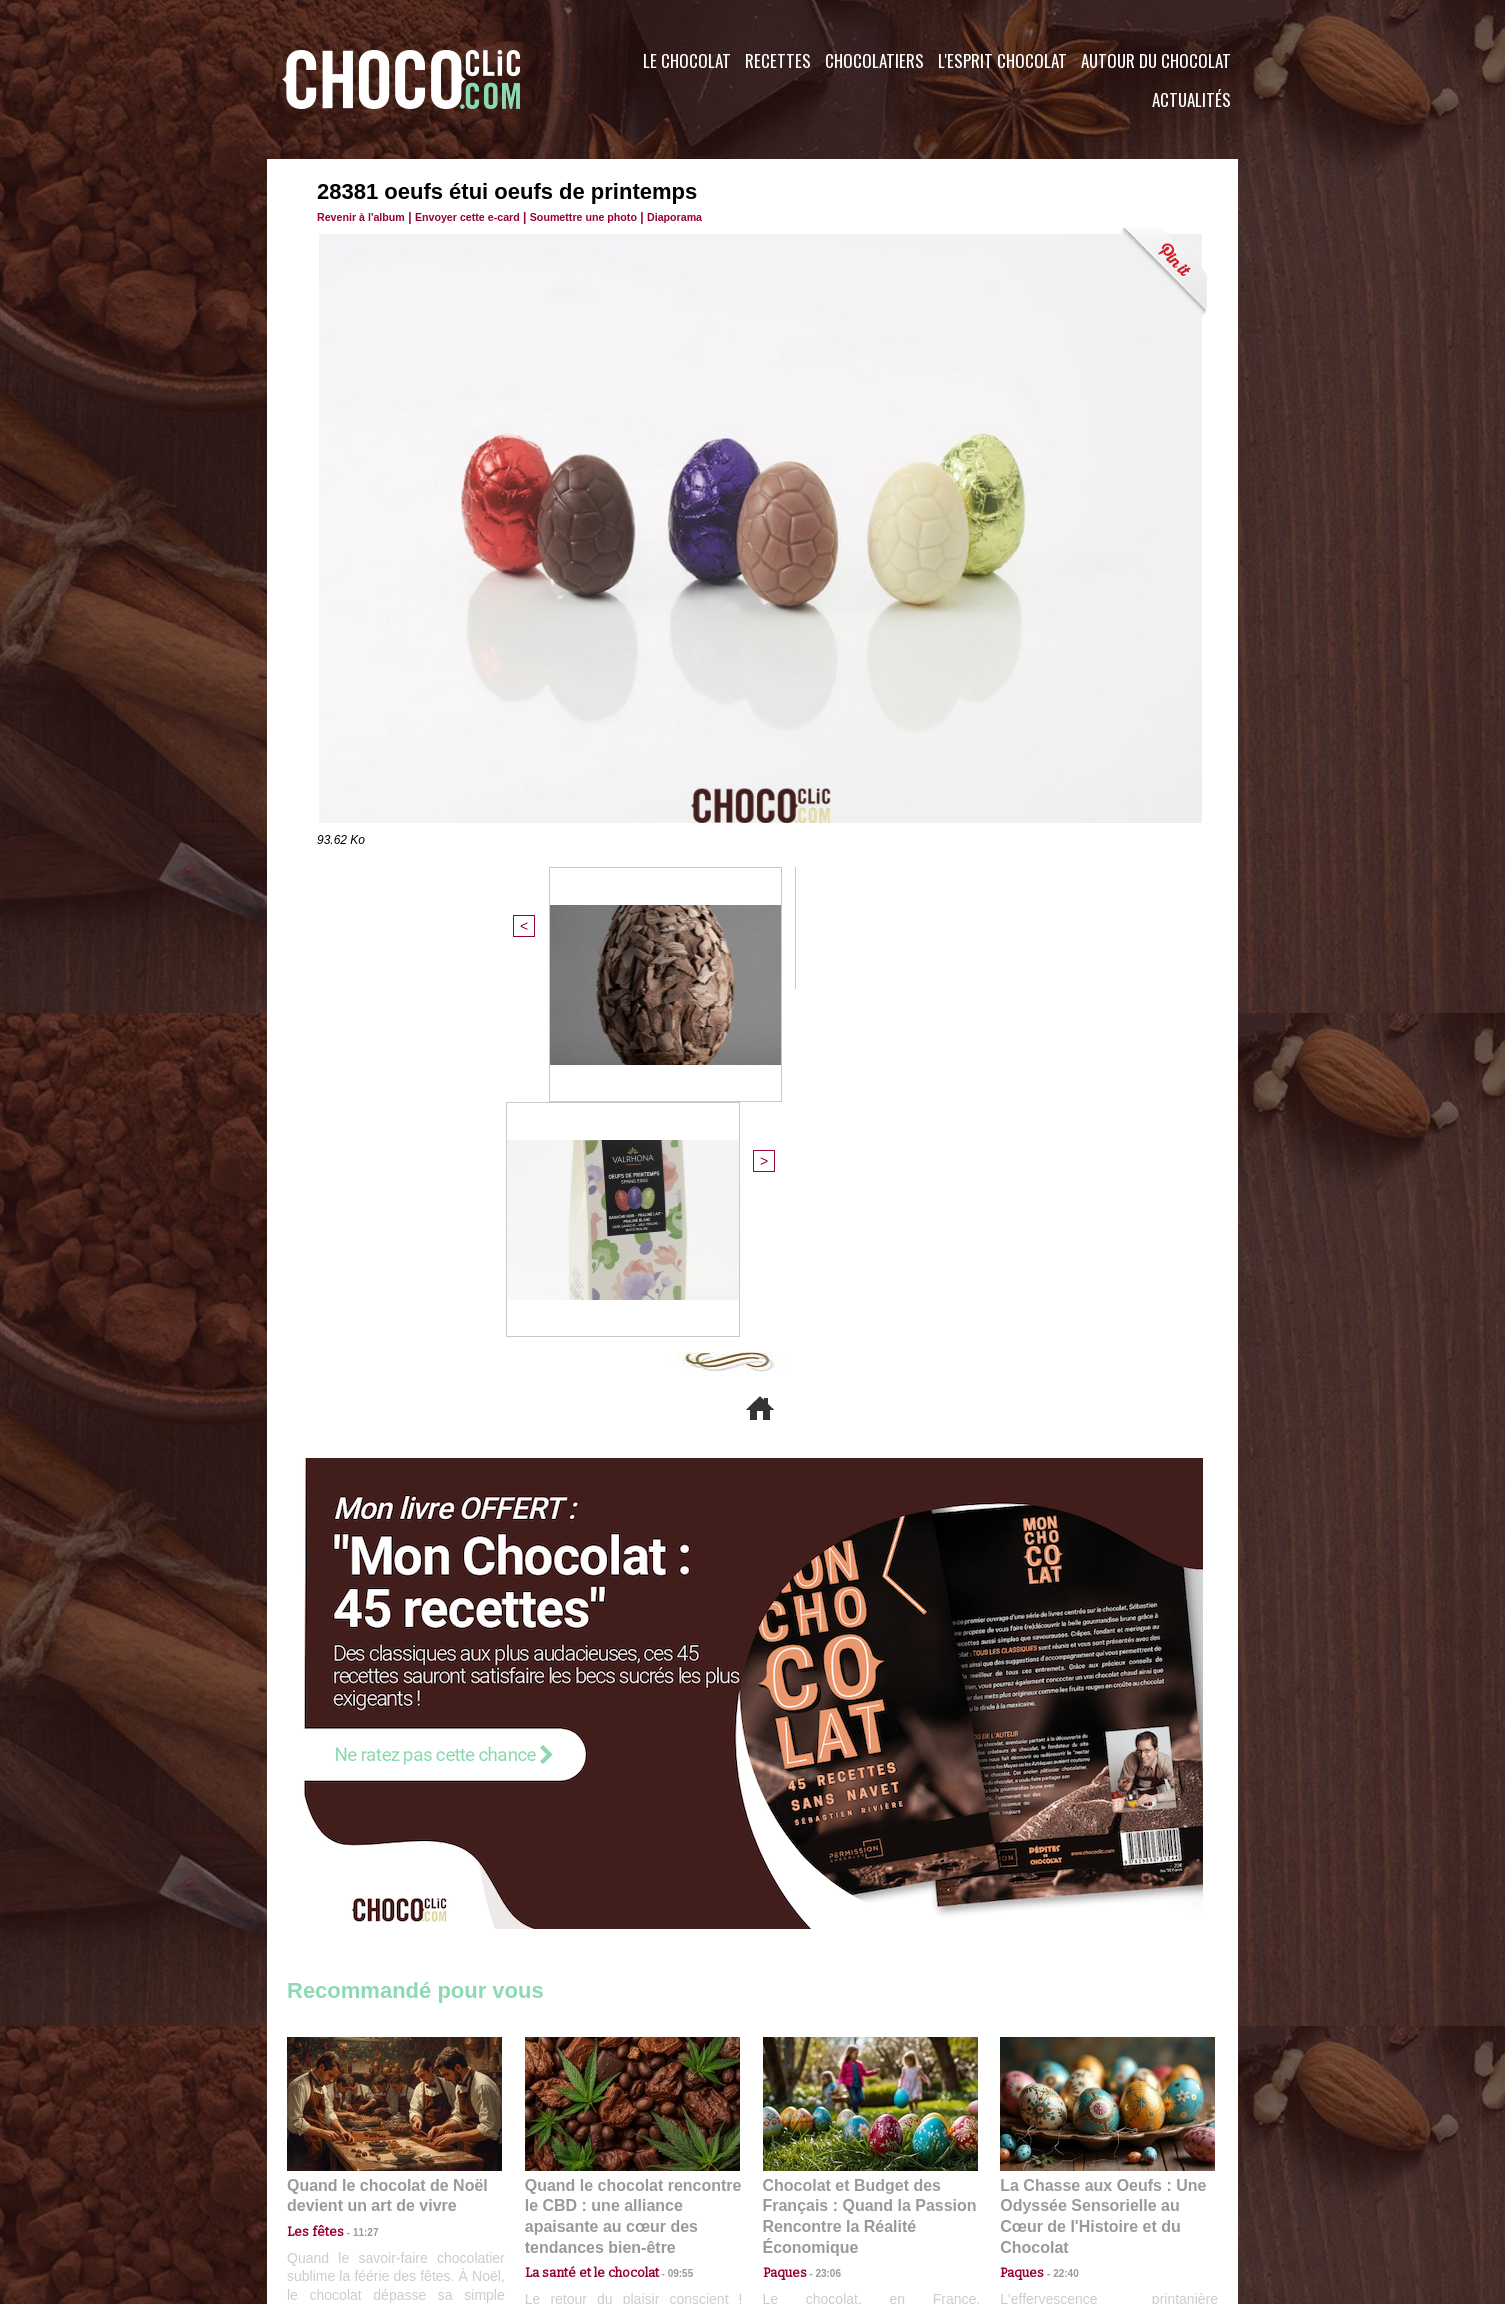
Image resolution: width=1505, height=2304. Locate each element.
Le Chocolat (687, 60)
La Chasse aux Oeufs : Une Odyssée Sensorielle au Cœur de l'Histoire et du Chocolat (1099, 1856)
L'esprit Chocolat (1002, 60)
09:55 (665, 1900)
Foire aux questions (1059, 2183)
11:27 (354, 1881)
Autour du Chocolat (1156, 60)
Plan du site (808, 2183)
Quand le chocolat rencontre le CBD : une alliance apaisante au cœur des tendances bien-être (631, 1856)
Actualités (1191, 99)
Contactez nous (347, 2183)
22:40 (1058, 1900)
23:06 (821, 1920)
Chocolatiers (874, 60)
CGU (553, 2183)
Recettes (778, 60)
